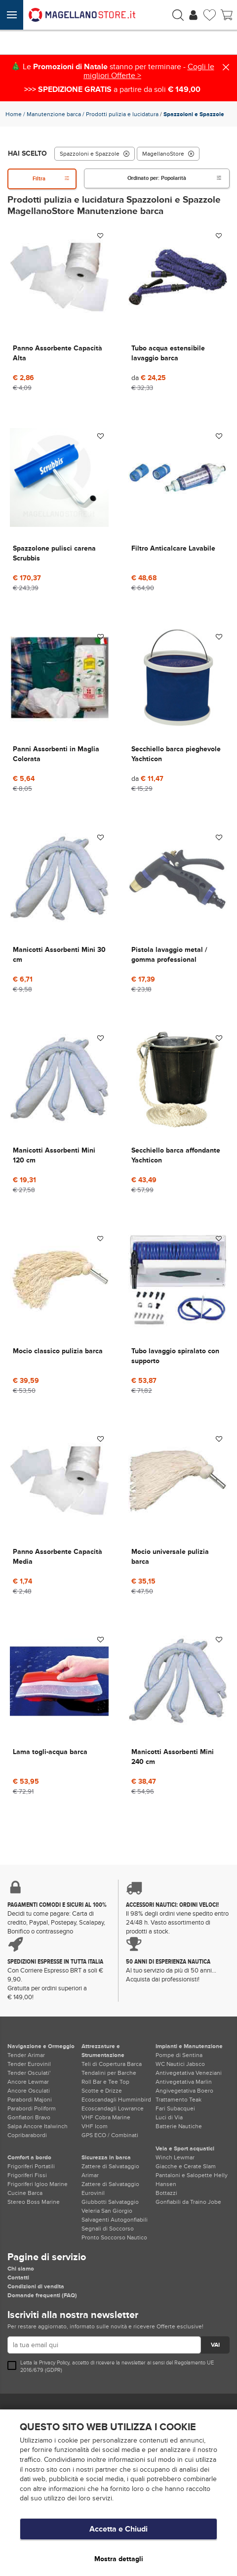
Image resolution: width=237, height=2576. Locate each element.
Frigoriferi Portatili (31, 2166)
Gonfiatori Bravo (28, 2117)
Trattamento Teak (178, 2099)
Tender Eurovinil (29, 2064)
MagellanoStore (168, 153)
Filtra (51, 178)
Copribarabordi (27, 2135)
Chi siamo (20, 2268)
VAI (215, 2345)
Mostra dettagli (118, 2559)
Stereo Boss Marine (33, 2201)
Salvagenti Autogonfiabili (114, 2219)
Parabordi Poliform (31, 2108)
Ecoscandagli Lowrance (112, 2108)
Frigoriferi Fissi (27, 2175)
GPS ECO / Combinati (109, 2135)
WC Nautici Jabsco (180, 2064)
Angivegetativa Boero (184, 2090)
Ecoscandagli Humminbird (116, 2099)
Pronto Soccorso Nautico (114, 2237)
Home (13, 114)
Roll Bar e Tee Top (105, 2081)
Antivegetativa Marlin (184, 2081)
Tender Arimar (26, 2055)
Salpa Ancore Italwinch (37, 2126)
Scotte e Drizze (101, 2090)
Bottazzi (166, 2193)
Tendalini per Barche (108, 2072)
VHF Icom (94, 2126)
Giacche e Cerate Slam (186, 2166)
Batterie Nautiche (179, 2126)
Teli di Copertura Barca (111, 2064)
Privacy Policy (54, 2363)
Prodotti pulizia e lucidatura (122, 114)
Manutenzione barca (54, 114)
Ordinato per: (174, 178)
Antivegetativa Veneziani (189, 2072)
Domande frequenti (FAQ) (42, 2295)
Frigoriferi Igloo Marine (37, 2184)
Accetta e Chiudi (118, 2529)
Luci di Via (169, 2117)
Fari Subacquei (175, 2108)
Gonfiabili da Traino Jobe (188, 2201)
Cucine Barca (24, 2193)
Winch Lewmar (175, 2157)
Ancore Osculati (28, 2090)
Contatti (18, 2277)
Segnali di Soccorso (107, 2228)
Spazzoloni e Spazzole (94, 153)
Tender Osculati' (28, 2072)
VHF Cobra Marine (105, 2117)
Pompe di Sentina (179, 2055)
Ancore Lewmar (28, 2081)
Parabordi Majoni (29, 2099)
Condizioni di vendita (35, 2286)
